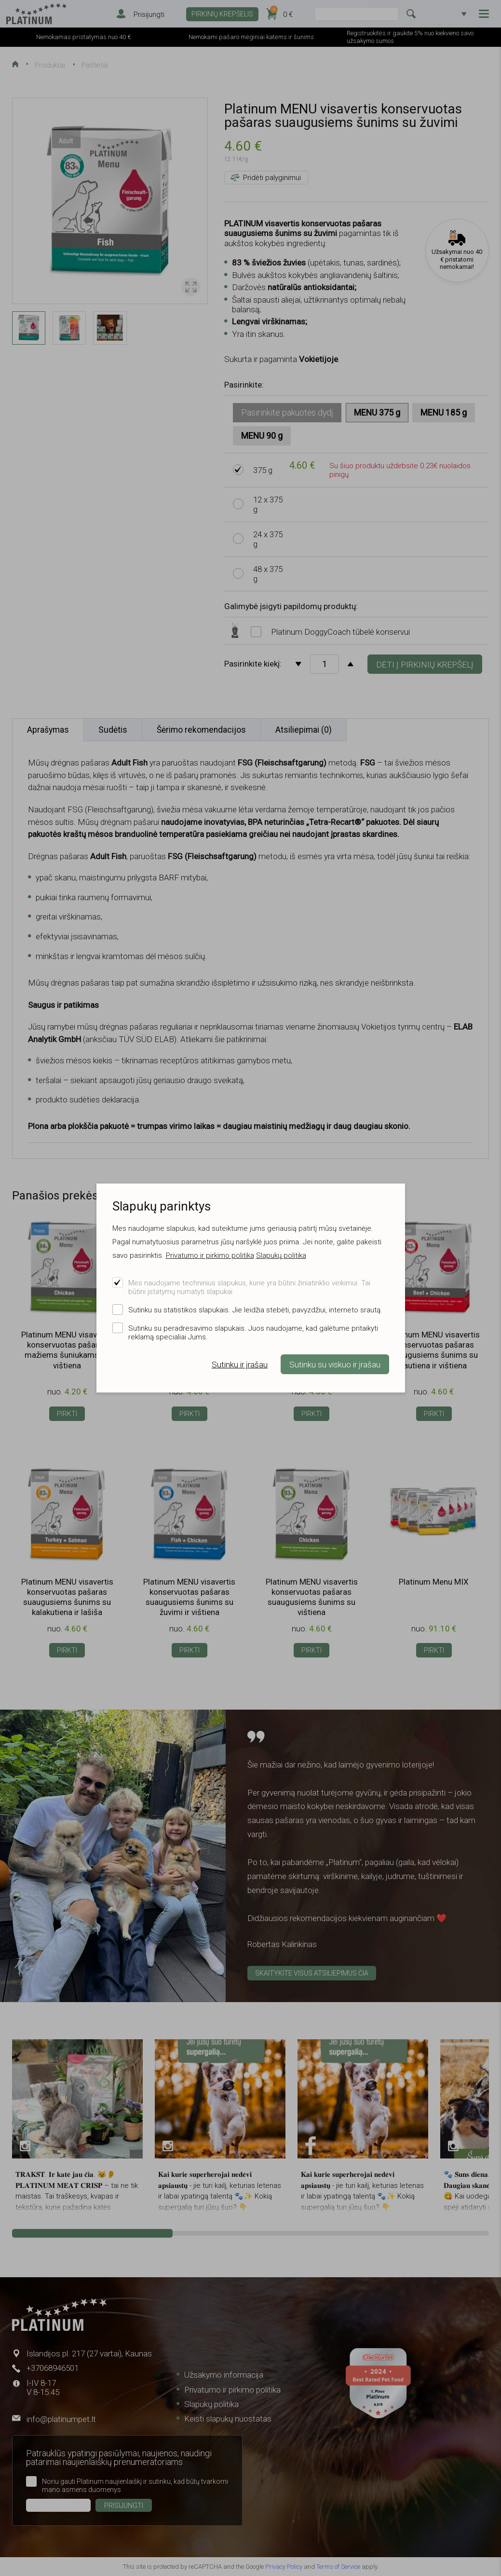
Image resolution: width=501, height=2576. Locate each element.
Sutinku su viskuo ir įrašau (334, 1364)
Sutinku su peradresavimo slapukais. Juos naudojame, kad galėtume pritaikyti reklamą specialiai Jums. (253, 1332)
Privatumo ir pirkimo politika (210, 1255)
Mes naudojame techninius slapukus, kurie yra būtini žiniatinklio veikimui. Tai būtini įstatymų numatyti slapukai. (249, 1287)
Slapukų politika (281, 1255)
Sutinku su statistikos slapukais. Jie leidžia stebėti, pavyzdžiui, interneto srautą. (255, 1310)
